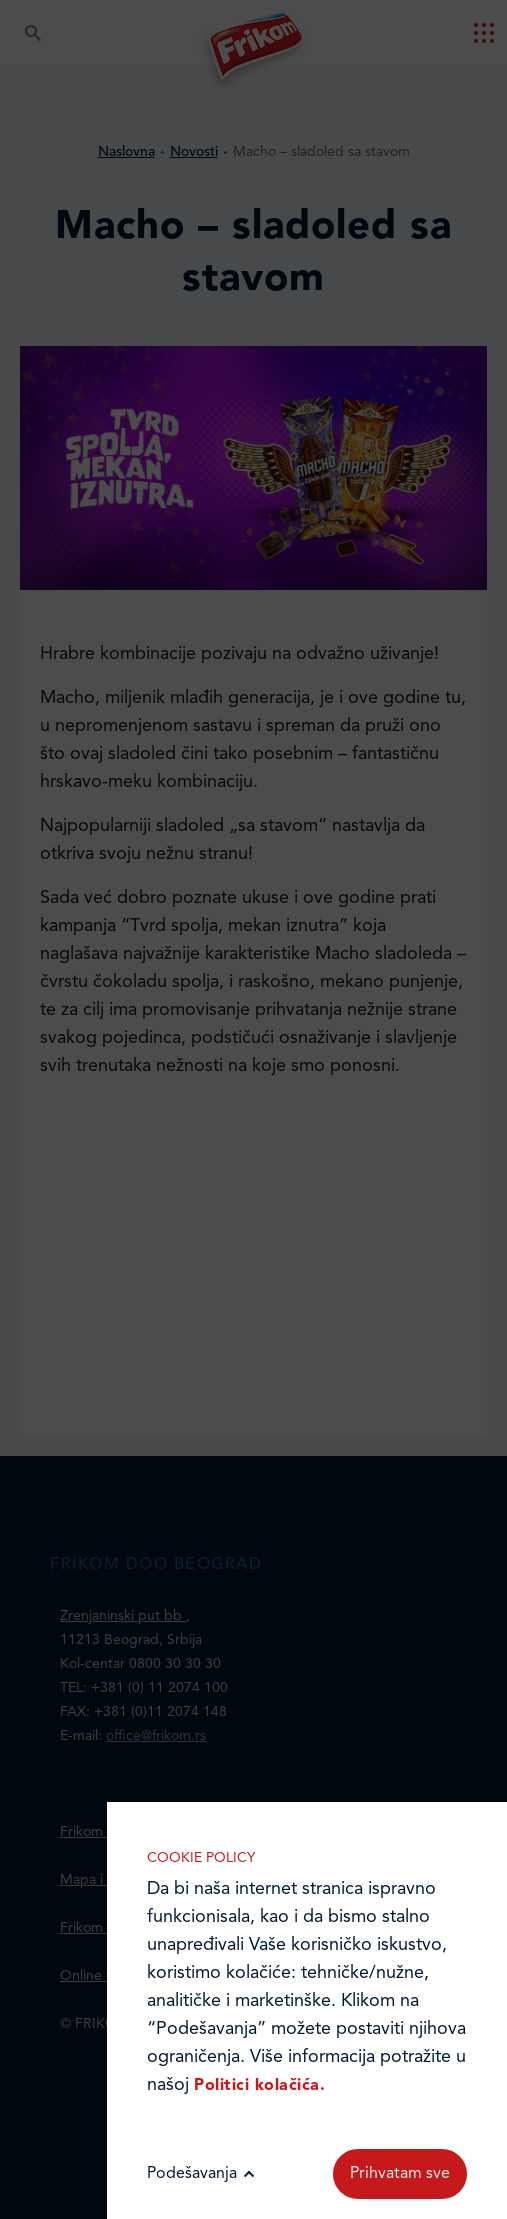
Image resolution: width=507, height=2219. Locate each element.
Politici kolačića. (259, 2086)
